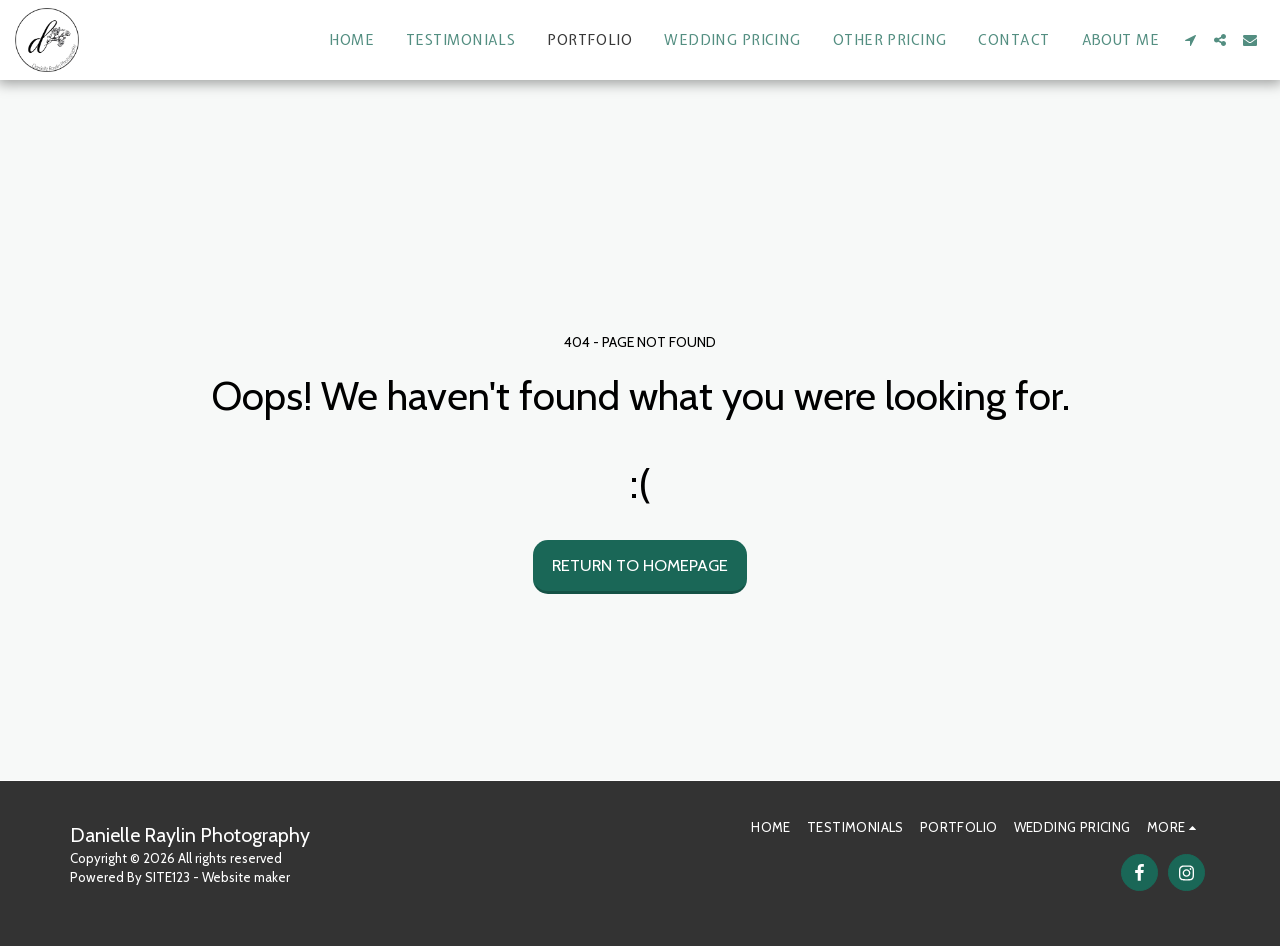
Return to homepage (640, 565)
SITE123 (167, 877)
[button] (1190, 40)
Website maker (246, 877)
